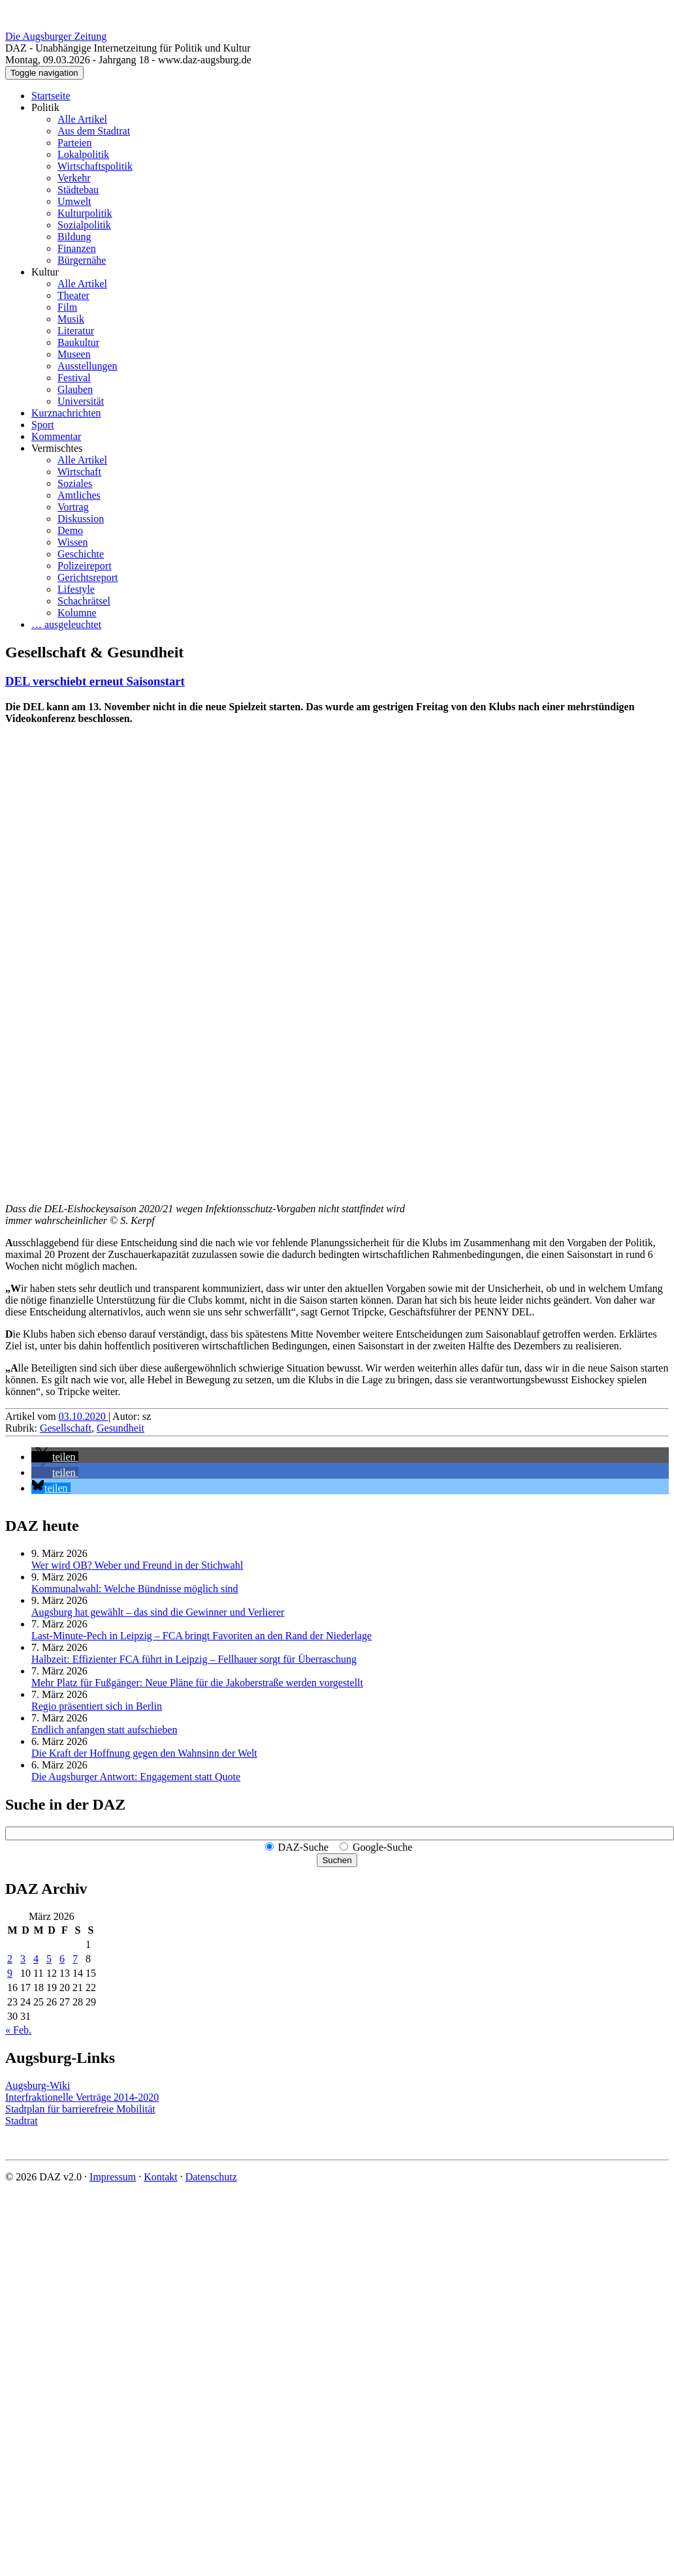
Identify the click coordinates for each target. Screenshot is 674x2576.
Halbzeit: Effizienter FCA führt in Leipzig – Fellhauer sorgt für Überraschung (194, 1659)
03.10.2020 (83, 1416)
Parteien (74, 142)
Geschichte (80, 553)
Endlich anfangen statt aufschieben (104, 1729)
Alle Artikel (82, 119)
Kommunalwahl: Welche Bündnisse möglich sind (134, 1588)
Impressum (112, 2176)
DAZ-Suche (303, 1847)
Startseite (51, 95)
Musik (70, 318)
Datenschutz (211, 2176)
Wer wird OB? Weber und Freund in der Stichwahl (137, 1565)
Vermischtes (56, 448)
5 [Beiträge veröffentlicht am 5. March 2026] (49, 1958)
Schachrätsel (83, 600)
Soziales (74, 483)
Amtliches (79, 495)
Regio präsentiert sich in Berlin (96, 1706)
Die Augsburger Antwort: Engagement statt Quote (135, 1776)
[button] (54, 1456)
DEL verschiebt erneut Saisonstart (95, 681)
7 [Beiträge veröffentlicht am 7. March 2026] (75, 1958)
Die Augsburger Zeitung (55, 36)
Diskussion (80, 518)
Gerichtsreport (87, 577)
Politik (45, 107)
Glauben (75, 389)
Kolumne (77, 612)
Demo (70, 530)
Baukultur (78, 342)
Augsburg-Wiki (38, 2085)
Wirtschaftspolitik (95, 166)
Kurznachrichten (66, 412)
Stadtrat (21, 2120)
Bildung (74, 236)
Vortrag (73, 506)
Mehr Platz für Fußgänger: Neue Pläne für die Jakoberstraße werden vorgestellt (197, 1682)
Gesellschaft (65, 1428)
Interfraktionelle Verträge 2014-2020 (82, 2097)
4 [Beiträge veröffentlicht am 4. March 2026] (36, 1958)
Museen (74, 354)
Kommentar (56, 436)
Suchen (336, 1860)
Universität (80, 401)
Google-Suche (383, 1847)
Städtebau (78, 189)
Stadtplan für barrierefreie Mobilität (80, 2108)
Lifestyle (76, 589)
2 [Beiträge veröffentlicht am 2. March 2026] (9, 1958)
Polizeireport (84, 565)
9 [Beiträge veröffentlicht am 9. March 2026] (9, 1973)
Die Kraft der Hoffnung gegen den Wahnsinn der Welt (144, 1753)
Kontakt (161, 2176)
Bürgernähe (81, 260)
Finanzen (76, 248)
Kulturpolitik (84, 213)
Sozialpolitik (84, 224)
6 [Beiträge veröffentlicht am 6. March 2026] (62, 1958)
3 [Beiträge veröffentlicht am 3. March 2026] (22, 1958)
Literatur (75, 330)
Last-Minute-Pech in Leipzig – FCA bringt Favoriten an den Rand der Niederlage (201, 1635)
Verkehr (74, 177)
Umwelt (74, 201)
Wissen (72, 542)
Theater (73, 295)
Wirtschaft (79, 471)
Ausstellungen (87, 365)
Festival (74, 377)
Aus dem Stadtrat (93, 130)
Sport (42, 424)
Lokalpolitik (83, 154)
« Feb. (18, 2029)
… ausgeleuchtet (66, 624)
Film (67, 307)
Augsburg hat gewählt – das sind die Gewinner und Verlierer (157, 1612)
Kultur (45, 271)
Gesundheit (120, 1428)
